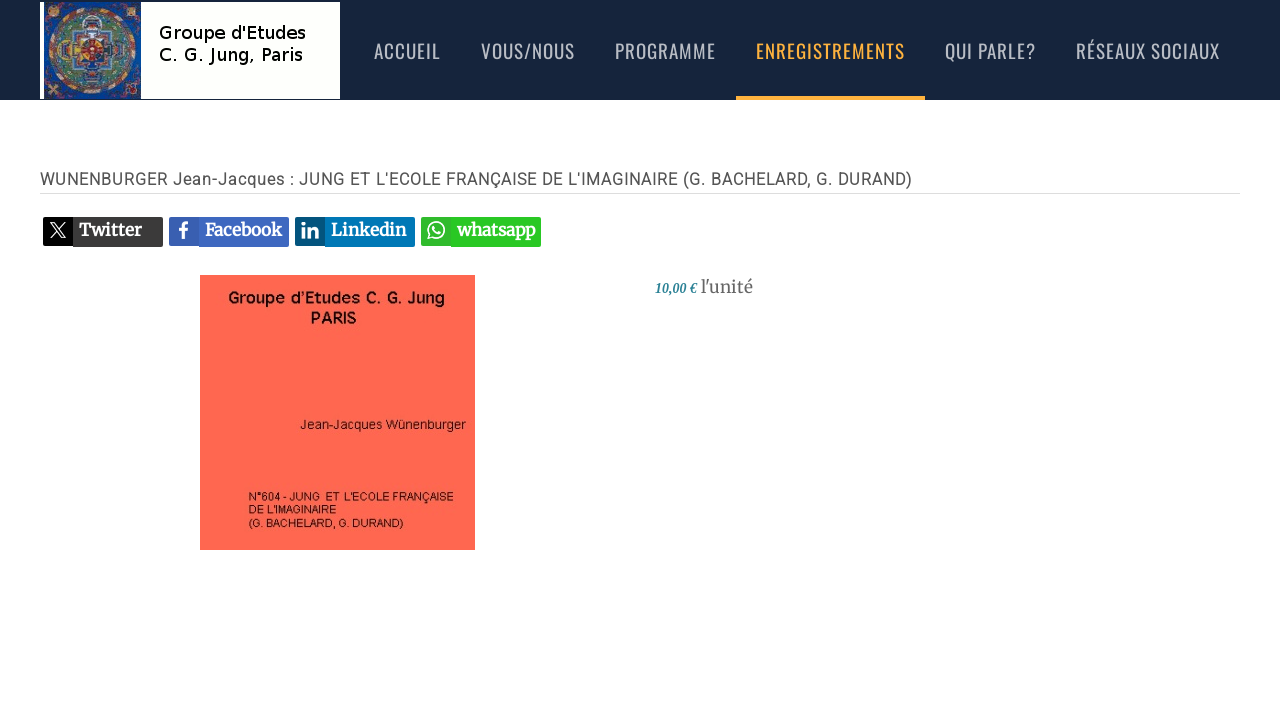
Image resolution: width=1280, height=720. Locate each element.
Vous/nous (528, 50)
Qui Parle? (990, 50)
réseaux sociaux (1148, 50)
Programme (665, 50)
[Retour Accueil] (190, 50)
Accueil (407, 50)
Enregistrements (830, 50)
